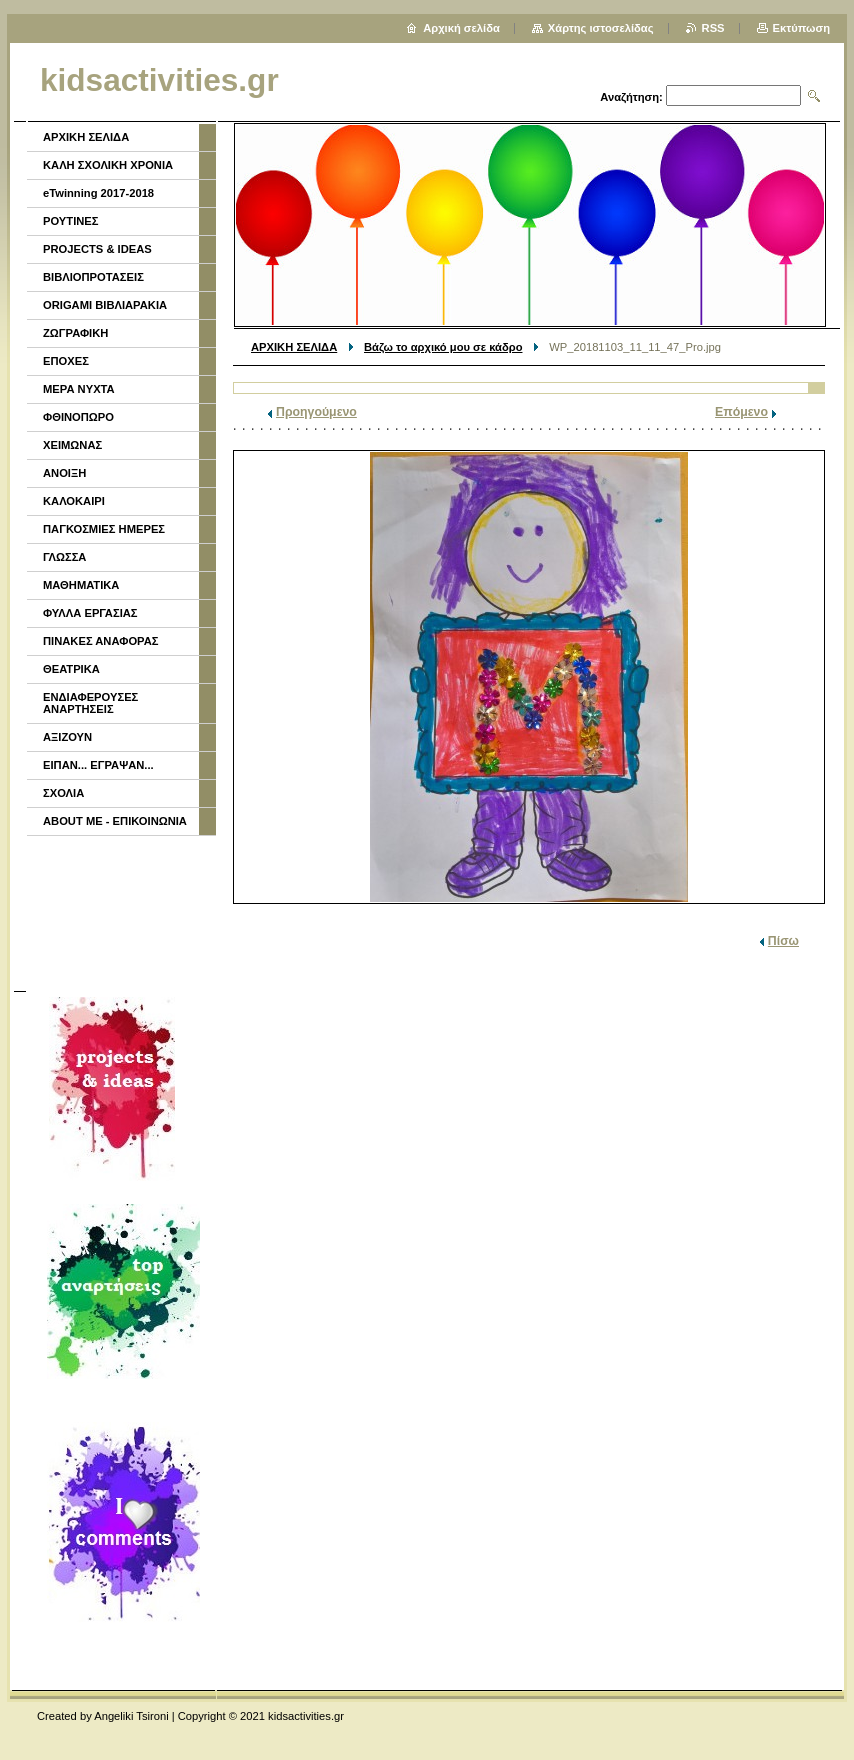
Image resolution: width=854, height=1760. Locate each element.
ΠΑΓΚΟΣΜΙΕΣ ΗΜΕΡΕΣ (104, 529)
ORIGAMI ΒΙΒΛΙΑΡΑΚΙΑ (105, 305)
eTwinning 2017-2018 (98, 193)
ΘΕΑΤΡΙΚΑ (71, 669)
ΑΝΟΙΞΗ (64, 473)
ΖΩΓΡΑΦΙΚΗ (75, 333)
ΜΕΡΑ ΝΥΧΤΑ (79, 389)
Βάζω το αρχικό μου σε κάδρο (443, 347)
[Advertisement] (120, 911)
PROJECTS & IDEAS (97, 249)
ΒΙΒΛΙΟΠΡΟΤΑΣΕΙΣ (93, 277)
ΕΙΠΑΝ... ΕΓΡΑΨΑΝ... (98, 765)
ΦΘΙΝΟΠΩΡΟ (78, 417)
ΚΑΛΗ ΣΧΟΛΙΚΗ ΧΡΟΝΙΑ (108, 165)
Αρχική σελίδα (461, 28)
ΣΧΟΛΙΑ (63, 793)
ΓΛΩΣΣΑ (64, 557)
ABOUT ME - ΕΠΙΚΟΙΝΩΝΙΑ (115, 821)
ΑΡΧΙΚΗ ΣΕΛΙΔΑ (294, 347)
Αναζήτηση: (631, 97)
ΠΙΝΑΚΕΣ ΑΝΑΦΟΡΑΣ (101, 641)
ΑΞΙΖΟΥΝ (67, 737)
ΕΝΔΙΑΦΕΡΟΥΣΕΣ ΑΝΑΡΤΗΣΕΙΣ (90, 703)
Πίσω (783, 941)
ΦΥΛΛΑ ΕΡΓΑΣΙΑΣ (90, 613)
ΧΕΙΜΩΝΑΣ (72, 445)
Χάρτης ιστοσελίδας (601, 28)
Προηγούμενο (316, 412)
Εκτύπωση (801, 28)
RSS (713, 28)
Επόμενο (741, 412)
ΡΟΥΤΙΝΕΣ (71, 221)
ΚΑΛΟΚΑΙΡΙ (74, 501)
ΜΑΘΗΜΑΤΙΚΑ (81, 585)
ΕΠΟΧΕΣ (66, 361)
